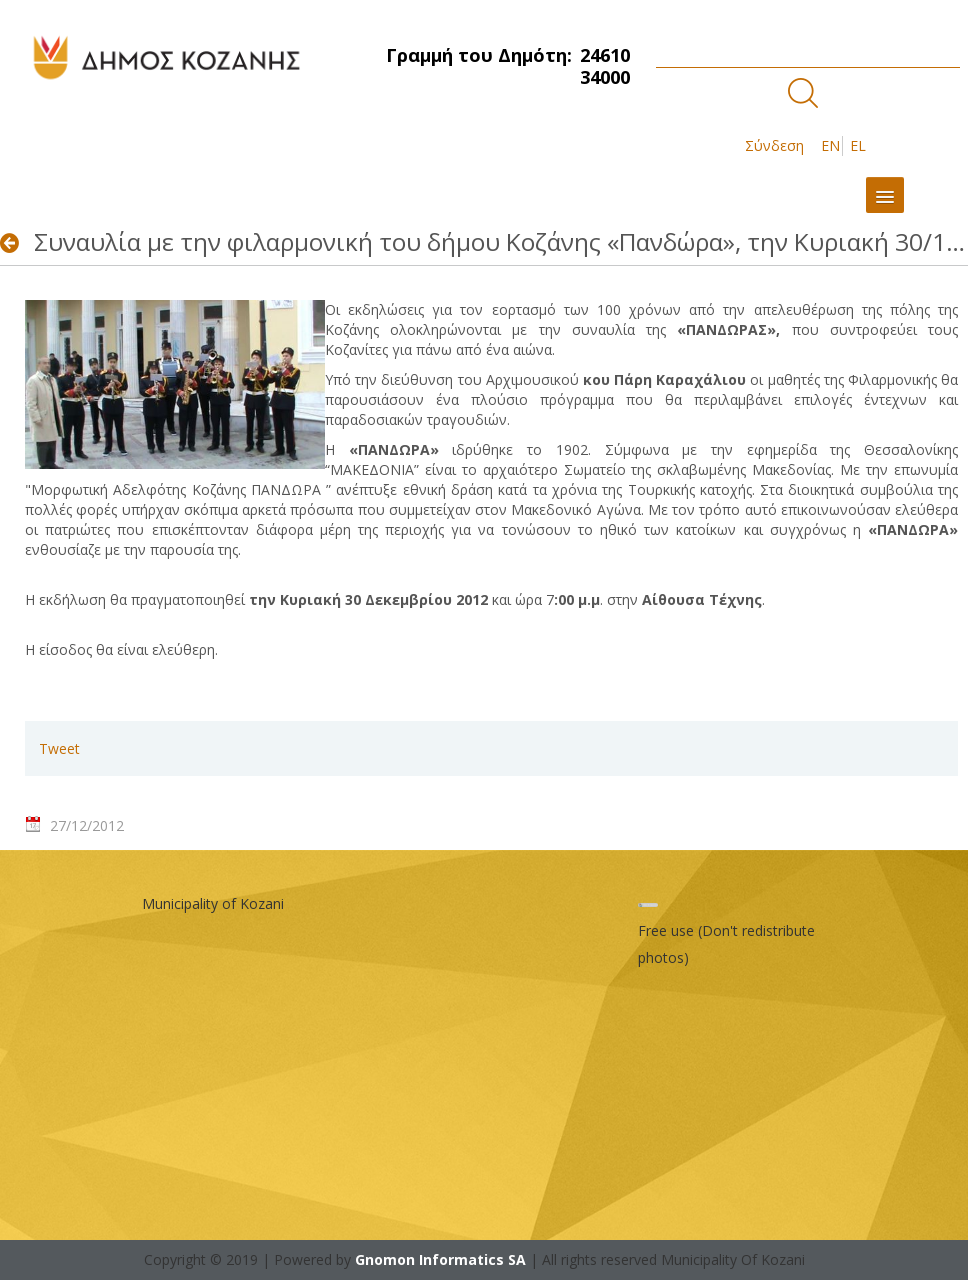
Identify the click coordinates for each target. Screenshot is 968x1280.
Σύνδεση (774, 145)
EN (830, 145)
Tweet (59, 748)
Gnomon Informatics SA (440, 1259)
